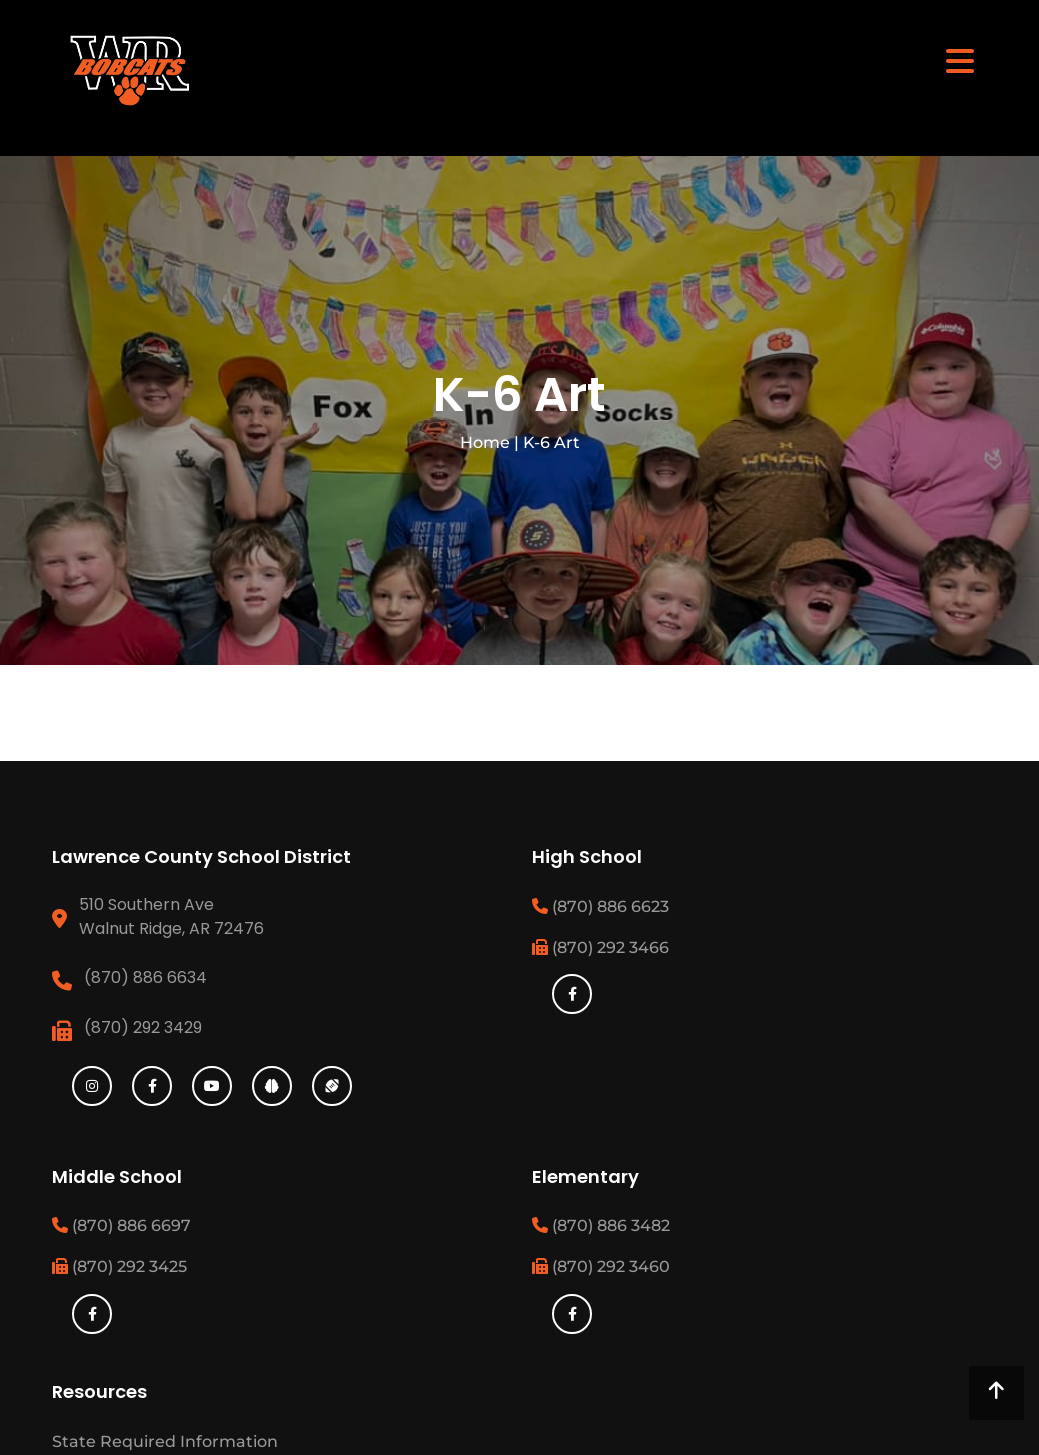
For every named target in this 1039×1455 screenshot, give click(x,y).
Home (485, 442)
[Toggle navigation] (960, 60)
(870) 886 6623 (600, 906)
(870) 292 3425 (119, 1266)
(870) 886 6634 (145, 977)
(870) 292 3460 (601, 1266)
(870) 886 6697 (121, 1225)
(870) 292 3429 (143, 1027)
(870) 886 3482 (601, 1225)
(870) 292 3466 (600, 947)
